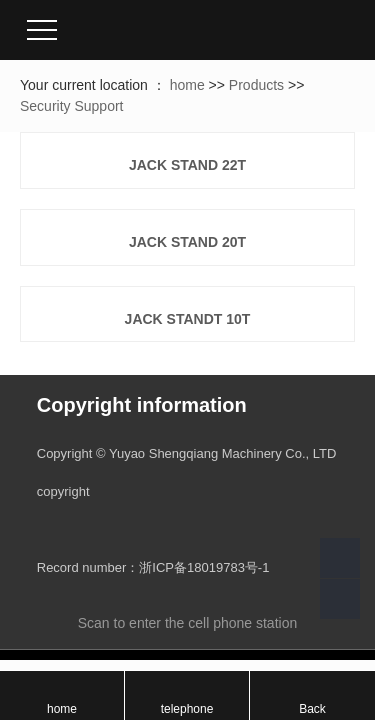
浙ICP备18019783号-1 (204, 567)
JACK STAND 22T (187, 165)
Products (256, 85)
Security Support (72, 106)
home (187, 85)
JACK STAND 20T (187, 242)
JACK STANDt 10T (188, 319)
